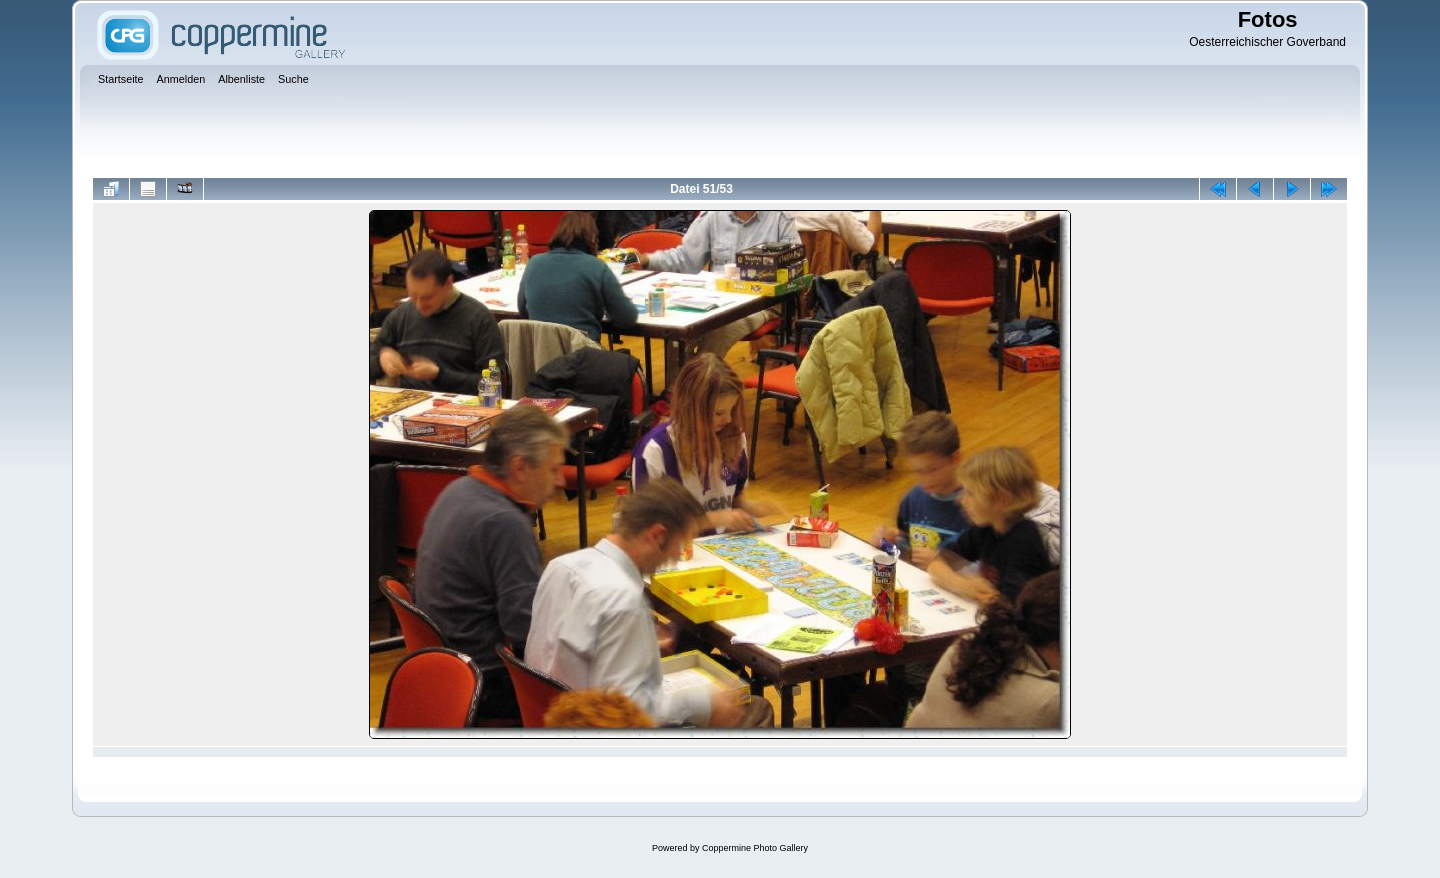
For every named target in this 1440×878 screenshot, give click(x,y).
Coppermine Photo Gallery (755, 848)
